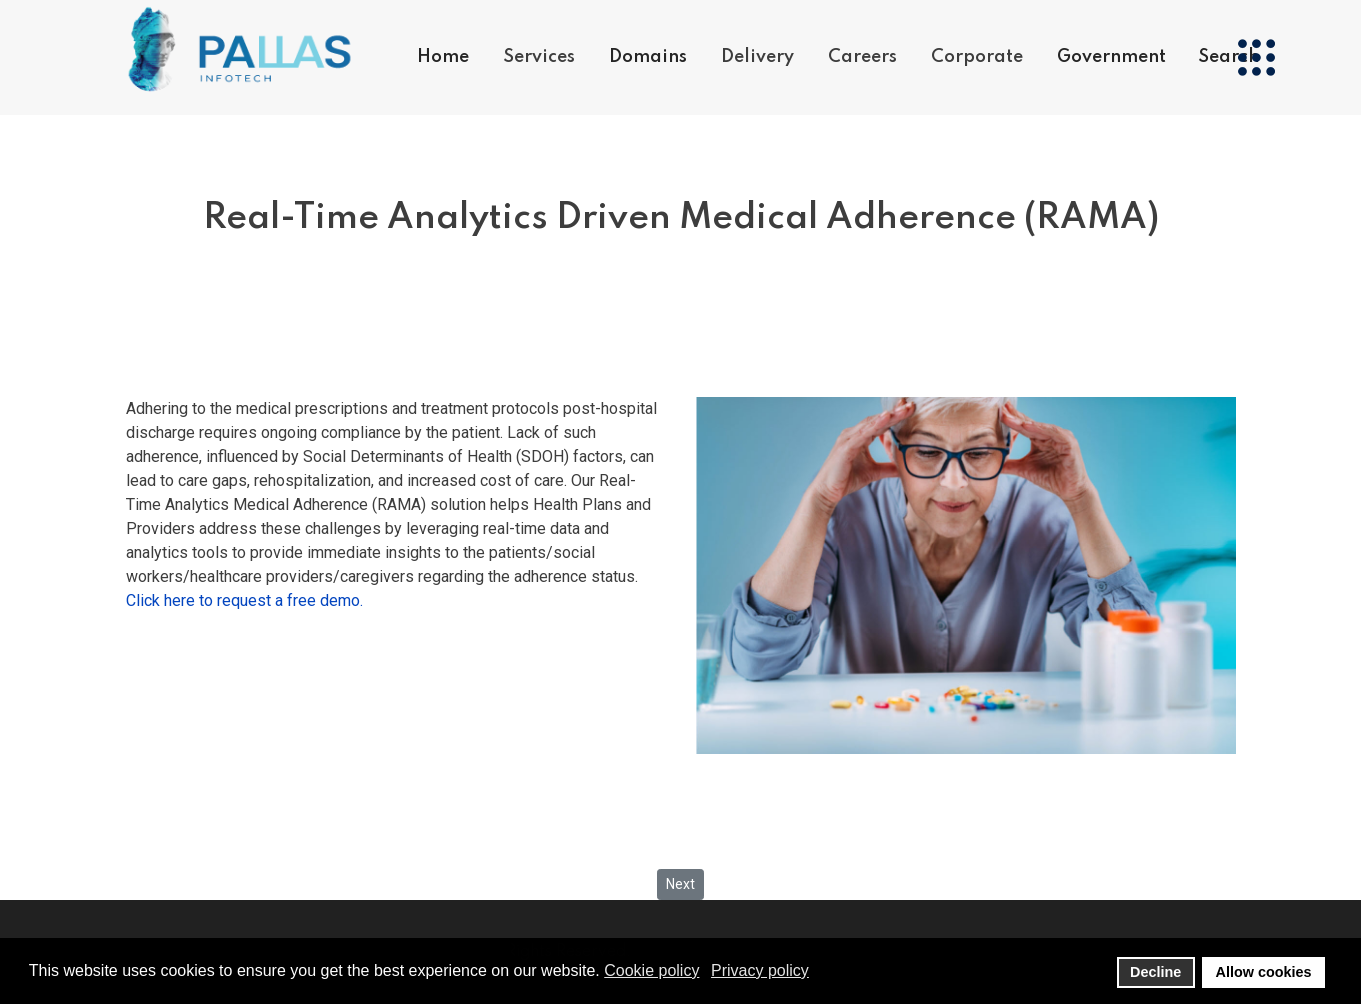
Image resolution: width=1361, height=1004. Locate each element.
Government (1111, 57)
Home (443, 57)
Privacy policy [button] (760, 970)
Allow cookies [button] (1264, 972)
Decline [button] (1155, 972)
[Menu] (1256, 58)
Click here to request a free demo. (244, 600)
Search (1228, 57)
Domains (648, 57)
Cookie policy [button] (651, 970)
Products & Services (587, 136)
